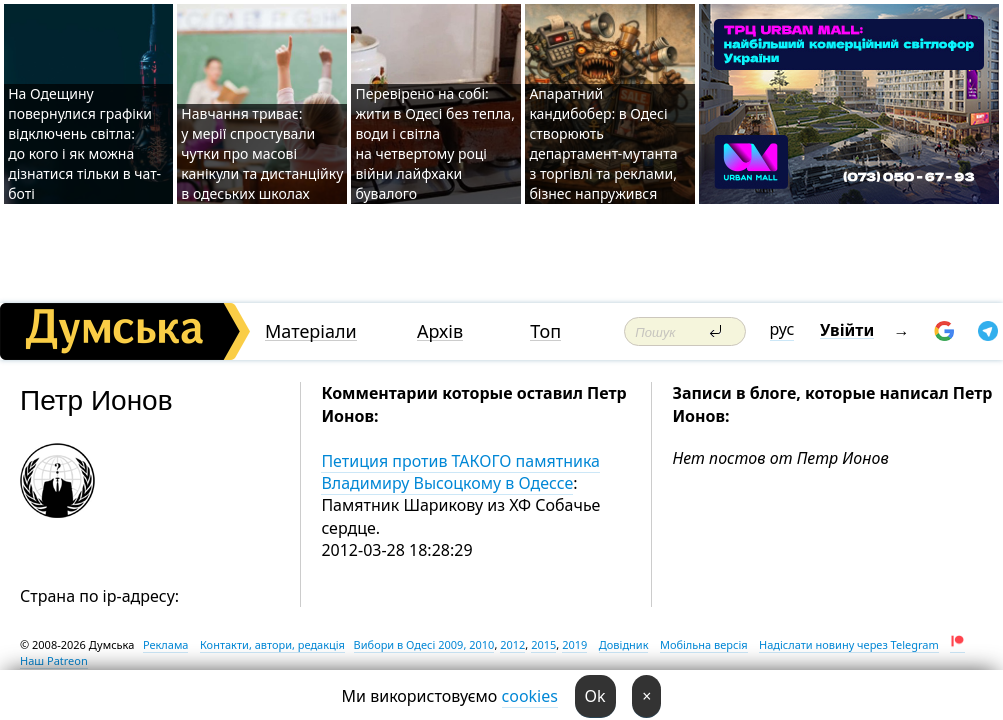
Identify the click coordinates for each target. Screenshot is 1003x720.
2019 (574, 644)
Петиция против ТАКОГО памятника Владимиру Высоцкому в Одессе (460, 472)
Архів (440, 331)
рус (782, 329)
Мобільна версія (704, 644)
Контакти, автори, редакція (272, 644)
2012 (512, 644)
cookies (530, 696)
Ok (595, 696)
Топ (545, 331)
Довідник (624, 644)
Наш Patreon (54, 660)
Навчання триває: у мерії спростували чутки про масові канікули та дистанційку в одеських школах (262, 153)
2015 (543, 644)
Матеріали (311, 331)
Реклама (166, 644)
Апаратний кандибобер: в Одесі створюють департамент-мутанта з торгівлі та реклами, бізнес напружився (603, 143)
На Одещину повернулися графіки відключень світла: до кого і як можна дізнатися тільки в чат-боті (84, 143)
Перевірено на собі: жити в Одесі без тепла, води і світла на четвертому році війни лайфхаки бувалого (434, 143)
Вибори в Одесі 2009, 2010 (424, 644)
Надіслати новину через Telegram (849, 644)
